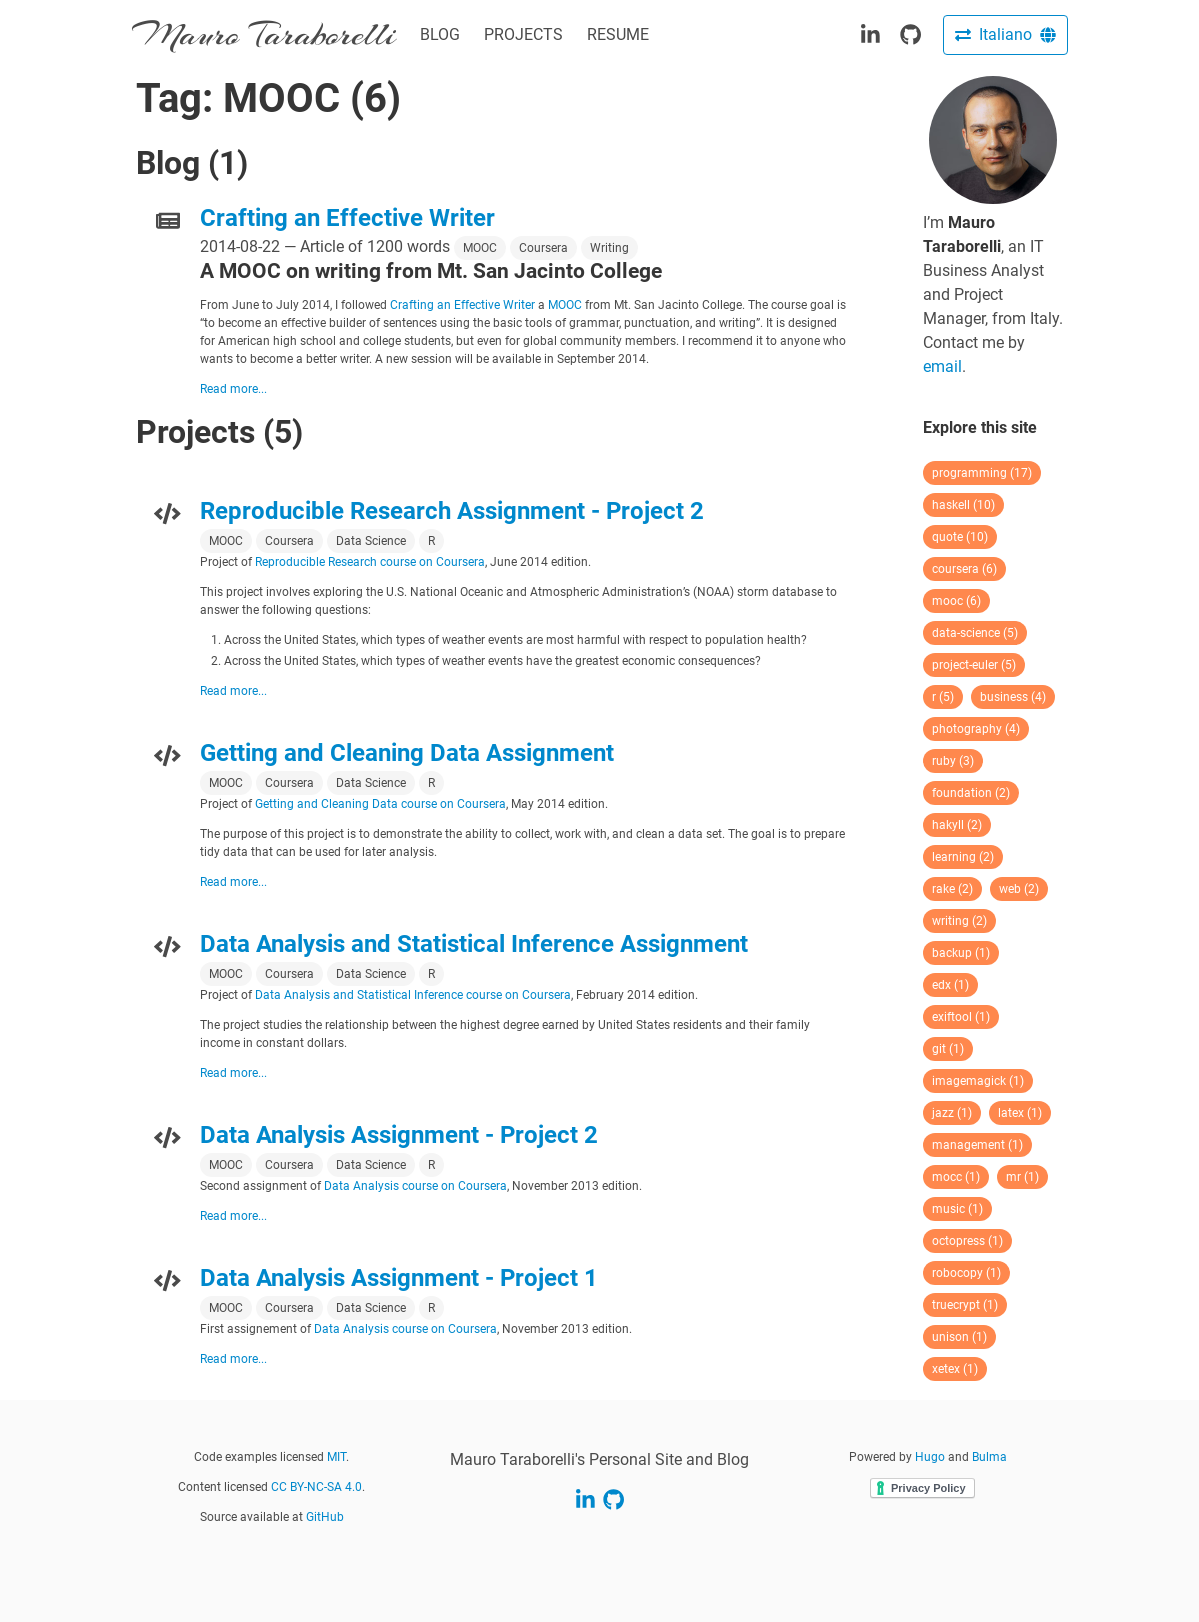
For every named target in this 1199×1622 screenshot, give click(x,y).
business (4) (1013, 697)
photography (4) (976, 729)
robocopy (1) (966, 1273)
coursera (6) (964, 569)
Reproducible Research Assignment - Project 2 (452, 511)
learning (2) (963, 857)
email (942, 366)
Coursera (543, 248)
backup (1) (961, 953)
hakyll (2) (957, 825)
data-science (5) (975, 633)
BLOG (440, 34)
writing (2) (959, 921)
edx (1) (950, 985)
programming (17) (982, 473)
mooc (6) (956, 601)
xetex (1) (955, 1369)
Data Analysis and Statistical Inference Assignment (474, 944)
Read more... (233, 389)
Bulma (989, 1457)
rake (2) (952, 889)
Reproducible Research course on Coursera (370, 562)
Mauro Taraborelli (264, 34)
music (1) (957, 1209)
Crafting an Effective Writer (347, 218)
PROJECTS (523, 34)
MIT (336, 1457)
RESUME (618, 34)
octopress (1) (967, 1241)
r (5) (943, 697)
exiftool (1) (961, 1017)
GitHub (325, 1517)
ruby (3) (953, 761)
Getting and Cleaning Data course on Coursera (380, 804)
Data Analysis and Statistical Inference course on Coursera (413, 995)
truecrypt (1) (965, 1305)
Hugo (930, 1457)
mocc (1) (956, 1177)
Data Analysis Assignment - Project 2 (399, 1135)
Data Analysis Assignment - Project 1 (399, 1278)
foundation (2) (971, 793)
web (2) (1019, 889)
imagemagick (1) (978, 1081)
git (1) (948, 1049)
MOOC (480, 248)
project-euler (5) (974, 665)
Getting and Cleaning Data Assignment (407, 753)
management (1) (977, 1145)
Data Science (371, 541)
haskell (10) (963, 505)
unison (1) (959, 1337)
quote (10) (960, 537)
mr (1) (1022, 1177)
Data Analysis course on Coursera (415, 1186)
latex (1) (1020, 1113)
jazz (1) (952, 1113)
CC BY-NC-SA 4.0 (316, 1487)
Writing (609, 248)
